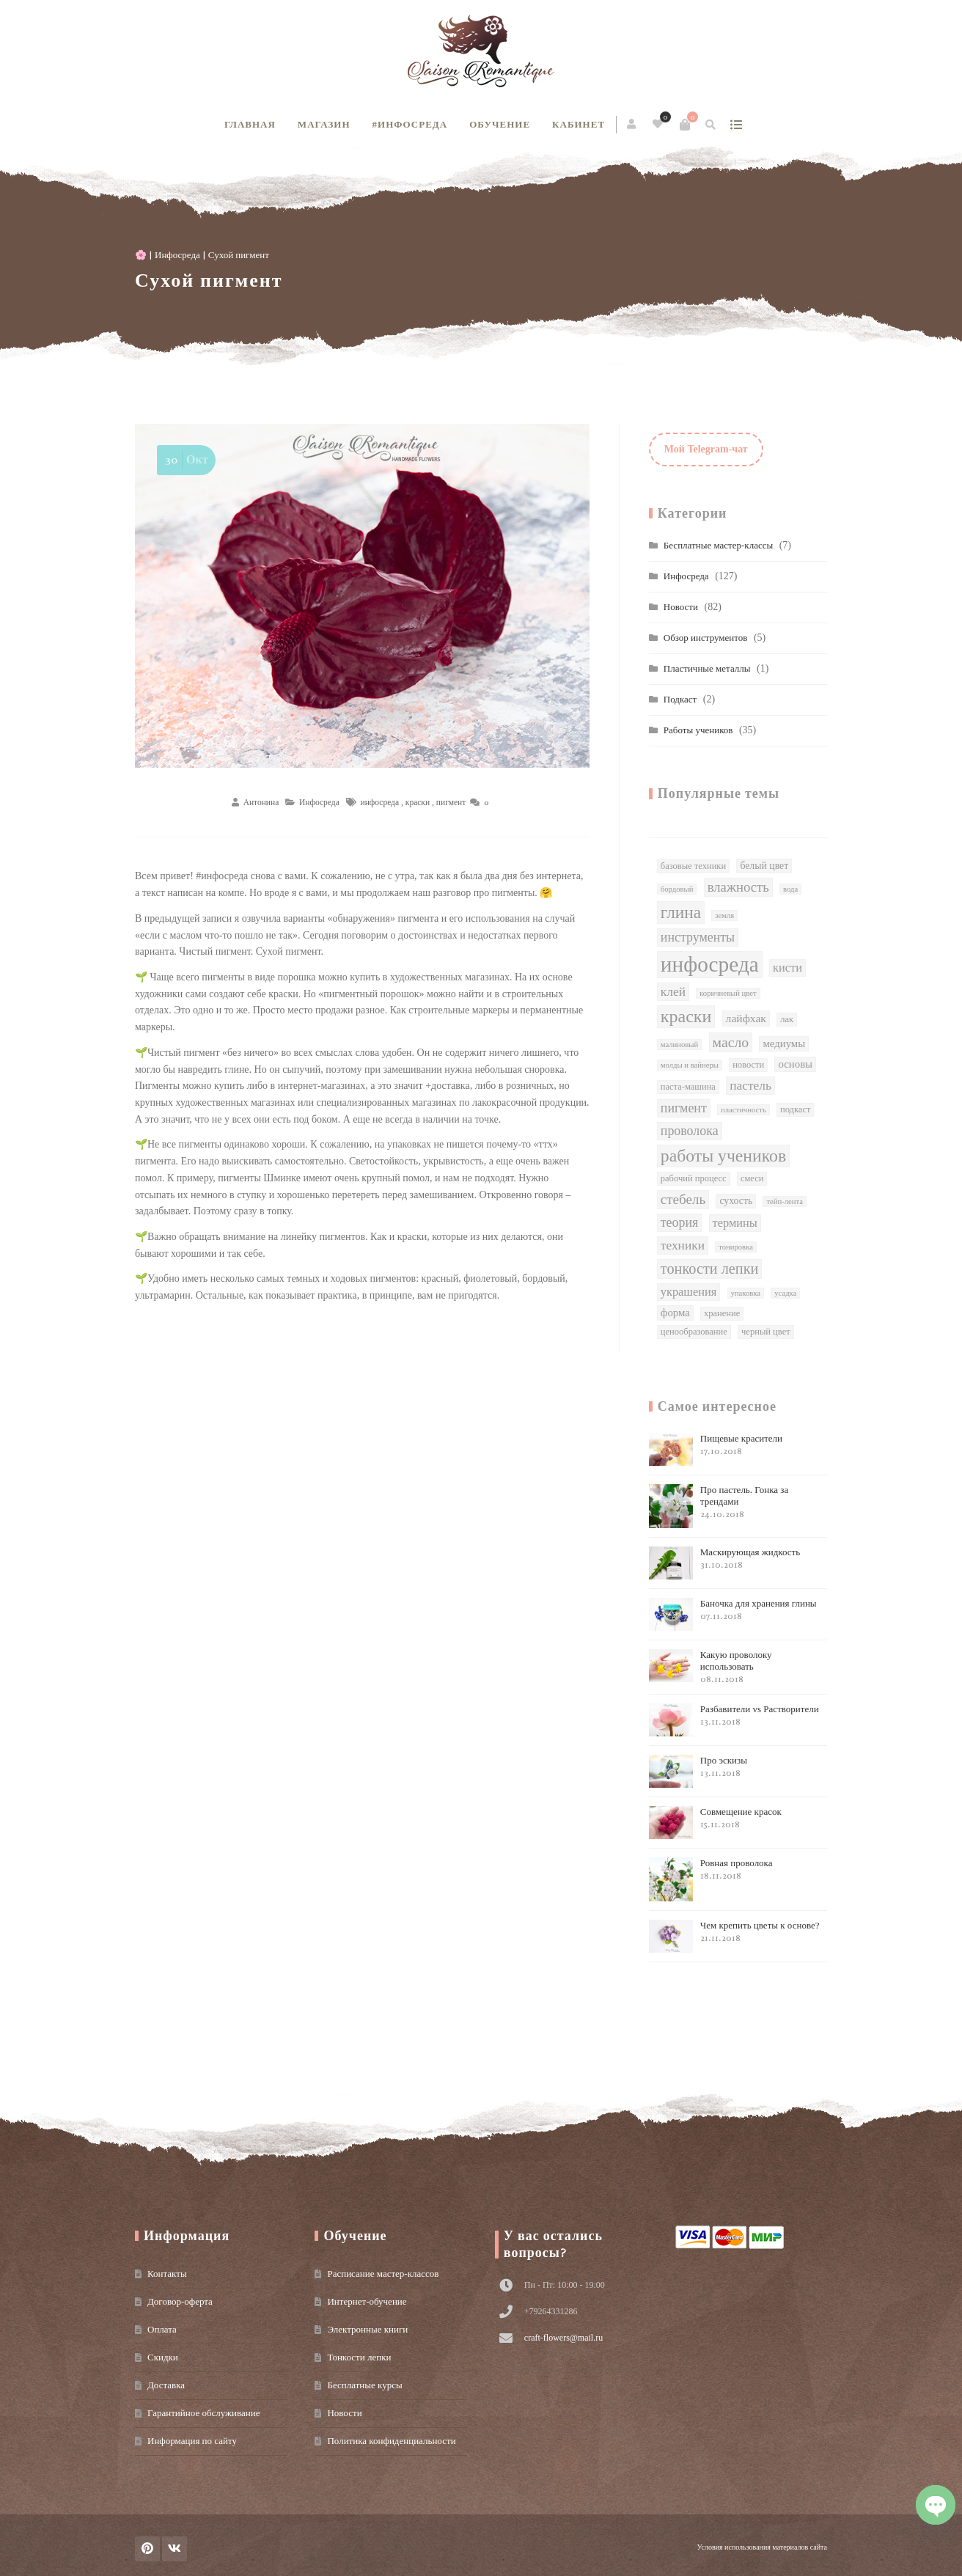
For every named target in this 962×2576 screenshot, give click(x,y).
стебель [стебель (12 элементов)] (683, 1199)
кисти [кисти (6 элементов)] (787, 968)
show (736, 125)
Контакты (167, 2273)
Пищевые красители (715, 1449)
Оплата (162, 2329)
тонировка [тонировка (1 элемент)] (736, 1247)
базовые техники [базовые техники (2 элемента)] (693, 866)
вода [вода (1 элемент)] (790, 889)
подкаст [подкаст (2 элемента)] (795, 1109)
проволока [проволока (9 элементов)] (690, 1130)
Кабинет (578, 124)
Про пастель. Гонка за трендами (718, 1506)
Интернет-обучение (366, 2301)
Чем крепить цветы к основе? (734, 1936)
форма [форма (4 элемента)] (675, 1312)
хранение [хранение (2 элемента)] (722, 1313)
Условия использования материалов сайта (762, 2547)
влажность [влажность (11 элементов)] (738, 887)
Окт (184, 459)
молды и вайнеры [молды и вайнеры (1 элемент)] (690, 1065)
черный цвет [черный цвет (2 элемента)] (765, 1331)
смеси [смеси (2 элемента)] (752, 1178)
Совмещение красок (715, 1822)
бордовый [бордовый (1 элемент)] (677, 889)
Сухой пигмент (209, 280)
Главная (250, 124)
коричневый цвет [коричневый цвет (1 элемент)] (728, 993)
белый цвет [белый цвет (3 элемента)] (764, 865)
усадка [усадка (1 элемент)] (785, 1293)
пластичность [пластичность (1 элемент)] (743, 1110)
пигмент (451, 802)
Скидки (162, 2357)
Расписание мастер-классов (382, 2273)
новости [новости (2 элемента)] (748, 1065)
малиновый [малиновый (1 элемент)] (679, 1045)
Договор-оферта (180, 2301)
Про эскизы (698, 1771)
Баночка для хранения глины (733, 1614)
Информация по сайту (192, 2440)
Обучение (499, 124)
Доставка (166, 2384)
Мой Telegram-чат (706, 449)
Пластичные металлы (707, 668)
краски (417, 802)
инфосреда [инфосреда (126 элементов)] (710, 964)
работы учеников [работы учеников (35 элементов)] (723, 1155)
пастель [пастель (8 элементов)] (750, 1085)
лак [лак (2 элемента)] (786, 1019)
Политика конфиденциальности (391, 2440)
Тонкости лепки (359, 2357)
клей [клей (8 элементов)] (673, 991)
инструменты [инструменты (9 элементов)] (698, 937)
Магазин (324, 124)
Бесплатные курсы (364, 2384)
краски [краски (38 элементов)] (686, 1016)
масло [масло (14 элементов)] (731, 1042)
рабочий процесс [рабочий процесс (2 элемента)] (694, 1178)
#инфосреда (410, 124)
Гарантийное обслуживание (203, 2412)
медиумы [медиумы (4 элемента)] (784, 1043)
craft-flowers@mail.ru (563, 2338)
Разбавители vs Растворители (734, 1719)
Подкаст (680, 699)
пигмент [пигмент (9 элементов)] (684, 1108)
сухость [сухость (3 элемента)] (735, 1200)
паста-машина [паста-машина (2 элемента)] (688, 1087)
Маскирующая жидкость (724, 1562)
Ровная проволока (711, 1879)
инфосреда (380, 802)
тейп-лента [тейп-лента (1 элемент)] (784, 1201)
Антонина (261, 802)
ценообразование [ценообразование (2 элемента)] (694, 1331)
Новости (681, 606)
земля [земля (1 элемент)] (724, 915)
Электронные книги (367, 2329)
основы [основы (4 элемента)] (795, 1064)
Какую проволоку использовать (710, 1667)
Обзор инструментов (706, 637)
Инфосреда (177, 255)
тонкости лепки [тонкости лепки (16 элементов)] (710, 1269)
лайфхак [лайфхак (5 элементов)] (746, 1018)
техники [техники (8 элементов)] (683, 1245)
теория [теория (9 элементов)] (680, 1222)
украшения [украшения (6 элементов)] (688, 1292)
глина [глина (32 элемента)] (681, 912)
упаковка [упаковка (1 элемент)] (746, 1293)
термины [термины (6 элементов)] (735, 1223)
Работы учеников (698, 729)
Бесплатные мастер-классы (718, 545)
